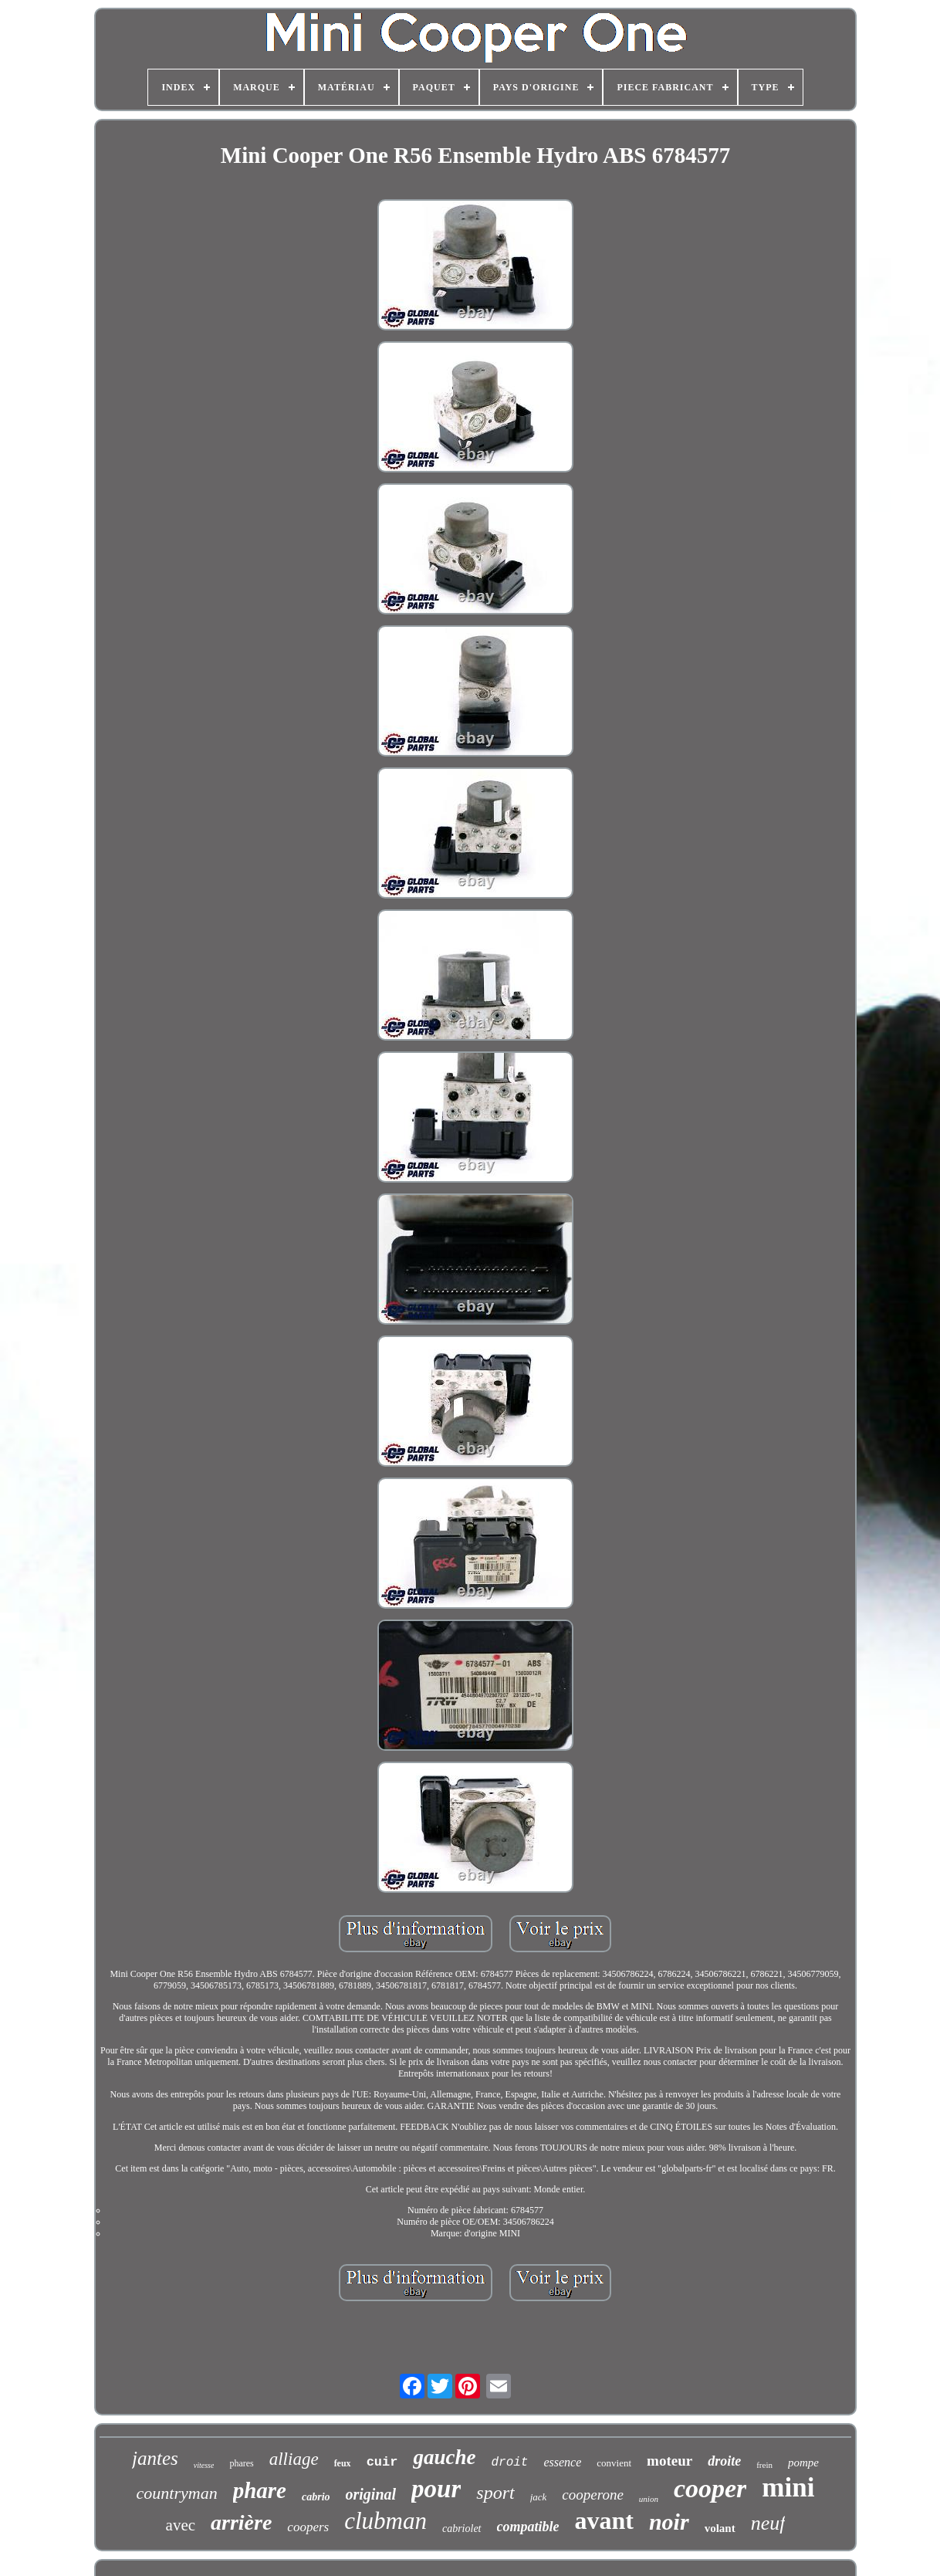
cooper (710, 2488)
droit (509, 2462)
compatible (528, 2526)
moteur (669, 2460)
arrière (241, 2522)
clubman (385, 2520)
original (371, 2494)
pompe (803, 2462)
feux (342, 2463)
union (648, 2498)
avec (180, 2525)
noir (669, 2521)
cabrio (316, 2497)
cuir (382, 2462)
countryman (177, 2493)
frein (764, 2464)
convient (614, 2463)
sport (495, 2493)
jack (538, 2497)
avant (603, 2520)
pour (436, 2489)
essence (562, 2462)
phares (241, 2463)
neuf (768, 2523)
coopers (308, 2527)
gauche (444, 2457)
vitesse (204, 2465)
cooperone (593, 2494)
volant (720, 2528)
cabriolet (462, 2528)
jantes (155, 2458)
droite (724, 2461)
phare (259, 2490)
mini (788, 2488)
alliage (294, 2459)
